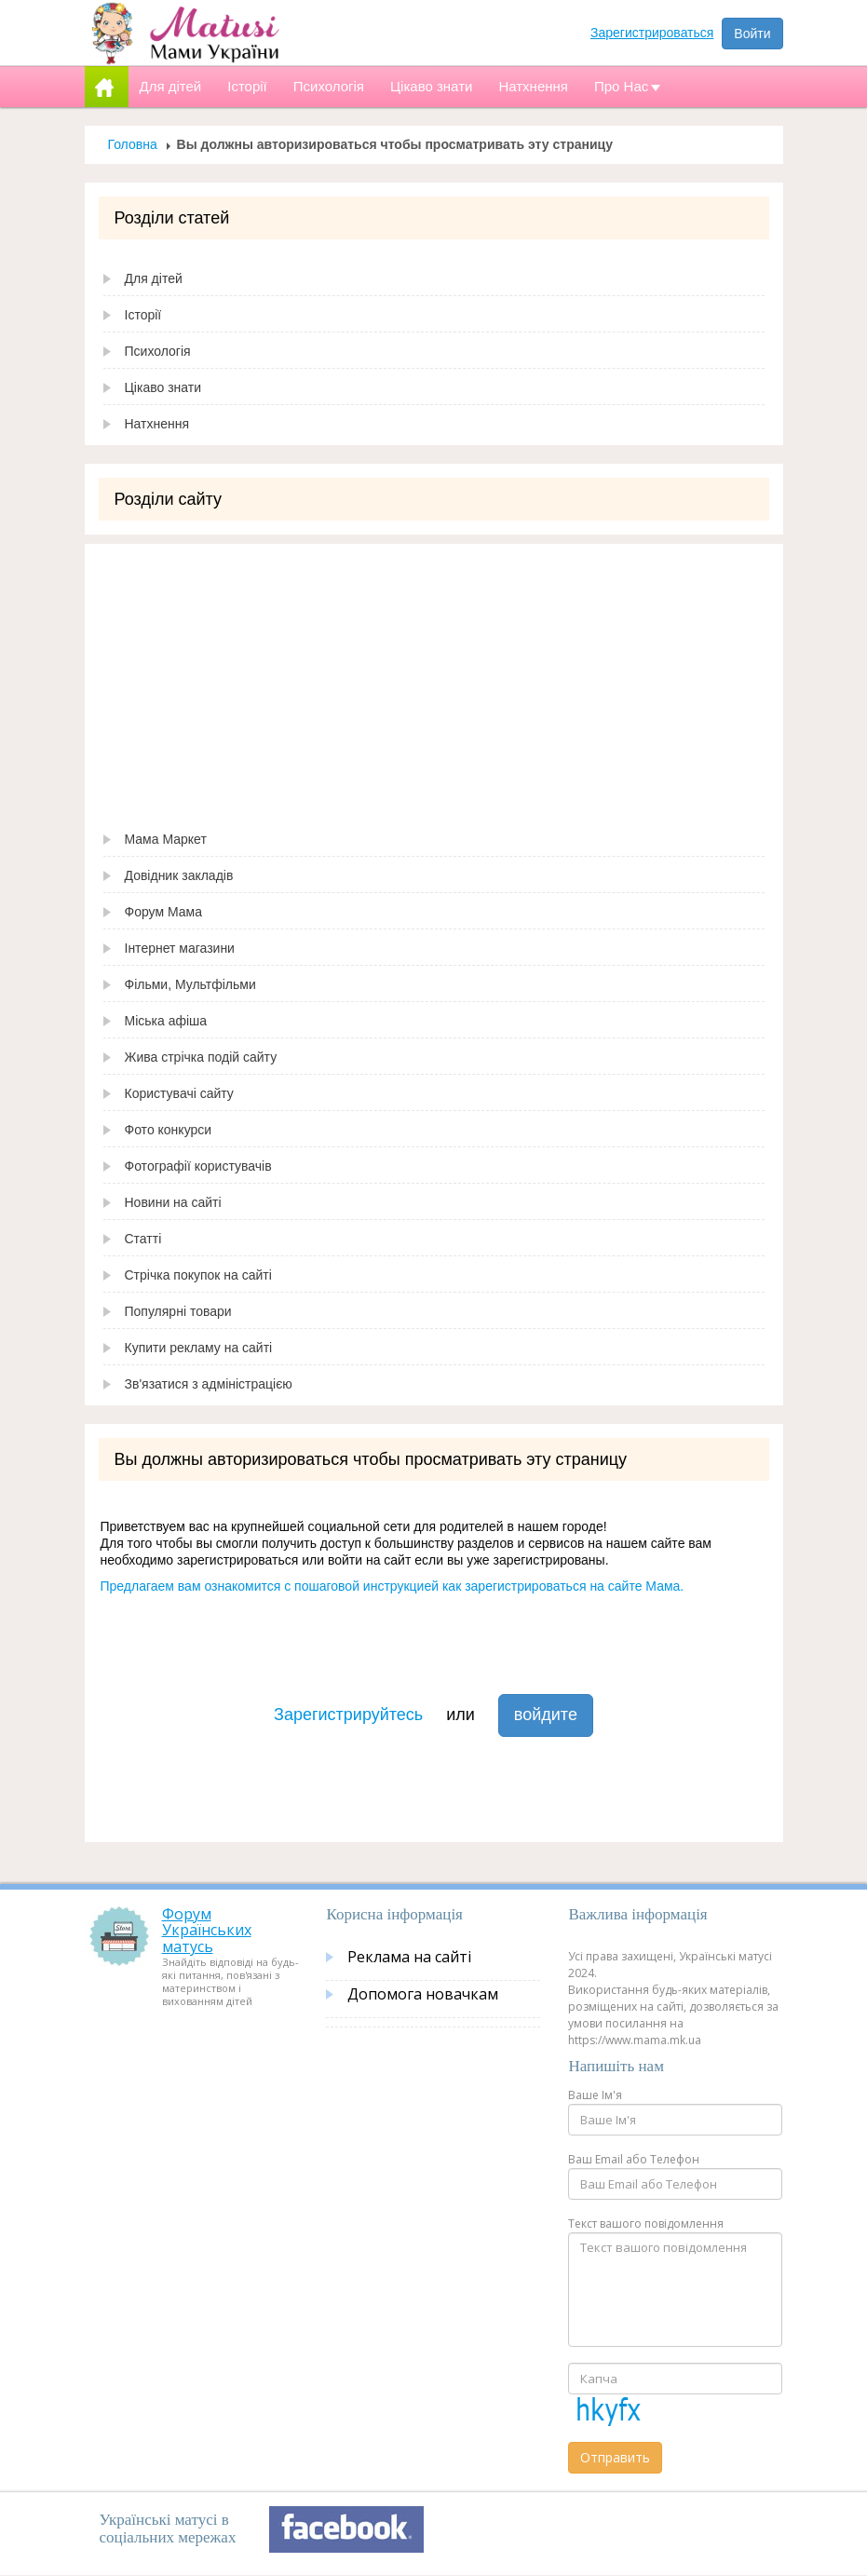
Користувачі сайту (179, 1093)
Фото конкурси (168, 1129)
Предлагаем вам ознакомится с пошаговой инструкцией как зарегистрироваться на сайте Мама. (392, 1586)
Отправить (615, 2457)
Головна (132, 144)
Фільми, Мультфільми (190, 984)
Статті (143, 1238)
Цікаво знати (163, 387)
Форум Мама (163, 911)
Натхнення (157, 423)
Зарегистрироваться (651, 32)
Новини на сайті (173, 1202)
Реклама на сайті (409, 1956)
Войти (752, 33)
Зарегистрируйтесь (348, 1714)
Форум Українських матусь (206, 1930)
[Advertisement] (434, 674)
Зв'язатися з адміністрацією (208, 1383)
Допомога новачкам (422, 1994)
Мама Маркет (166, 839)
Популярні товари (178, 1311)
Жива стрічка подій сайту (201, 1057)
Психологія (158, 351)
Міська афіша (166, 1020)
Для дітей (154, 278)
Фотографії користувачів (198, 1166)
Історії (143, 314)
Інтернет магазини (180, 948)
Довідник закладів (179, 875)
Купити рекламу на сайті (199, 1347)
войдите (545, 1714)
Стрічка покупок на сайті (198, 1275)
